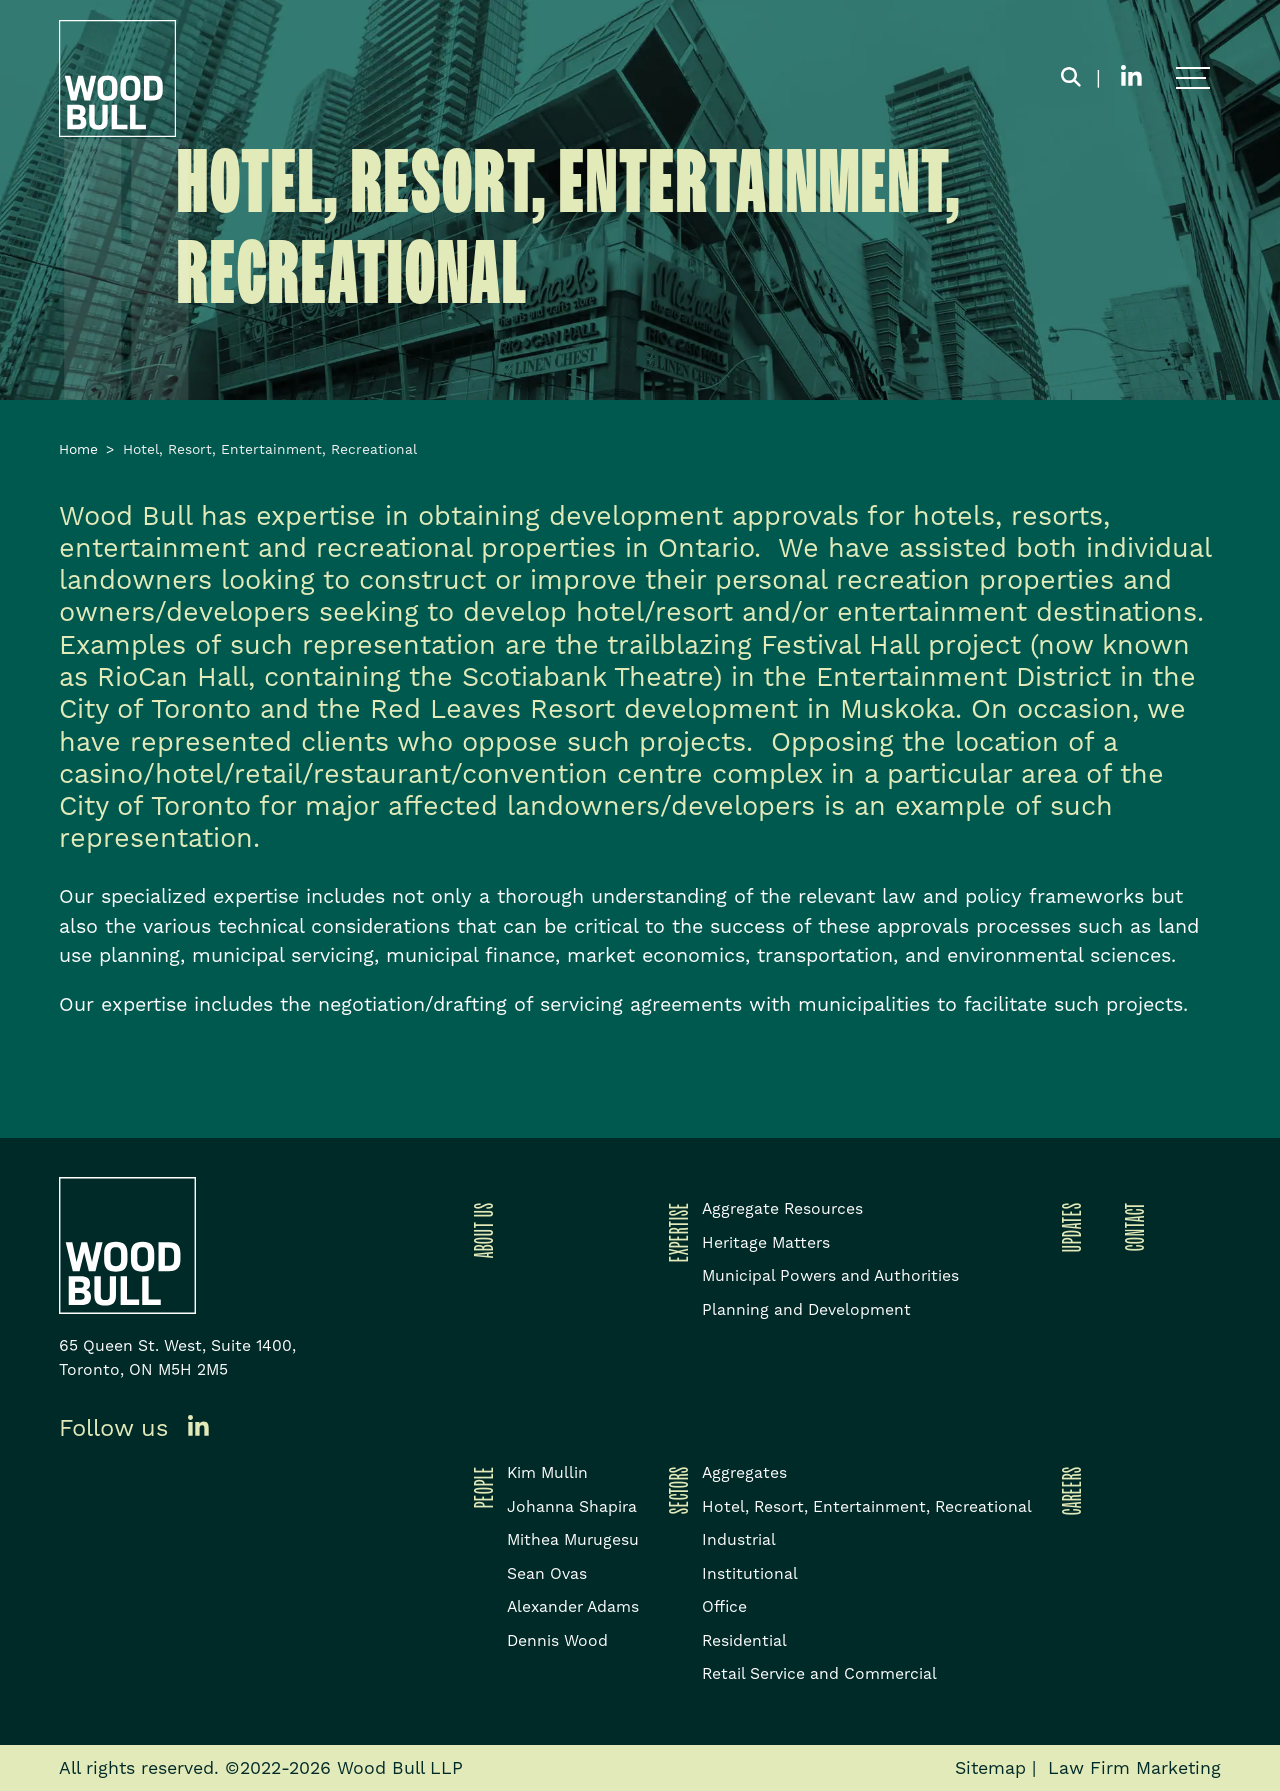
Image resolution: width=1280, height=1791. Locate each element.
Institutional (750, 1573)
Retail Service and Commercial (819, 1673)
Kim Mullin (547, 1472)
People (480, 1487)
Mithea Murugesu (573, 1539)
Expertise (675, 1232)
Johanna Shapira (572, 1506)
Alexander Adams (573, 1606)
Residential (744, 1640)
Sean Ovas (547, 1573)
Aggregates (744, 1472)
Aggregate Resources (782, 1208)
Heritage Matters (766, 1242)
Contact (1131, 1226)
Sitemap (990, 1768)
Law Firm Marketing (1134, 1768)
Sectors (675, 1490)
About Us (480, 1230)
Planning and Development (806, 1309)
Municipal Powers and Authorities (830, 1275)
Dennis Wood (557, 1640)
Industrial (739, 1539)
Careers (1068, 1490)
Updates (1068, 1227)
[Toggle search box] (1071, 79)
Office (724, 1606)
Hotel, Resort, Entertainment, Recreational (867, 1506)
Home (78, 449)
